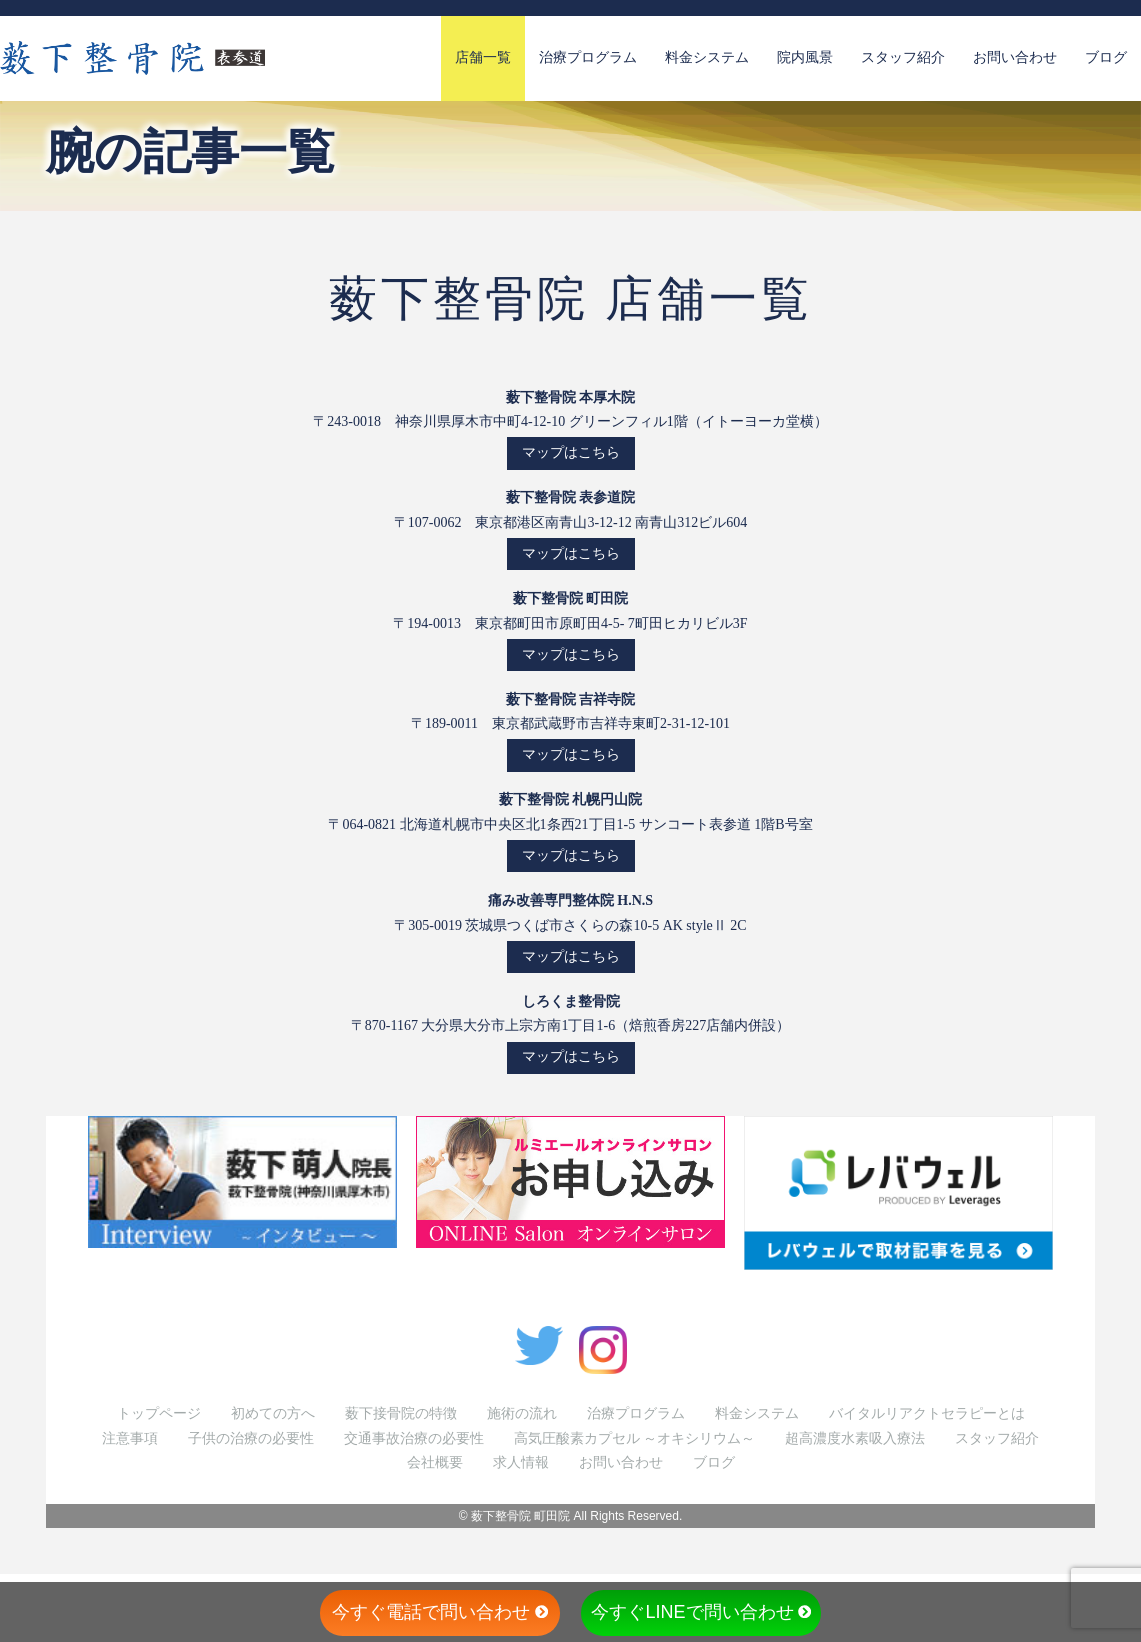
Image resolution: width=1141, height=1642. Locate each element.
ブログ (1106, 57)
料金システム (707, 57)
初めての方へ (273, 1413)
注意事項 (130, 1438)
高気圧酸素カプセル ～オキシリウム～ (635, 1438)
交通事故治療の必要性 (414, 1438)
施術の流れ (522, 1413)
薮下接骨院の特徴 (401, 1413)
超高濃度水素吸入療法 (855, 1438)
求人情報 (521, 1462)
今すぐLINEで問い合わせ (701, 1612)
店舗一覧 (483, 57)
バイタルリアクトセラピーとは (927, 1413)
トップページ (159, 1413)
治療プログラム (588, 57)
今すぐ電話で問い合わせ (440, 1612)
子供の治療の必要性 (251, 1438)
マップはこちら (571, 452)
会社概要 (435, 1462)
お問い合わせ (1015, 57)
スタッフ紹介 (903, 57)
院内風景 (805, 57)
